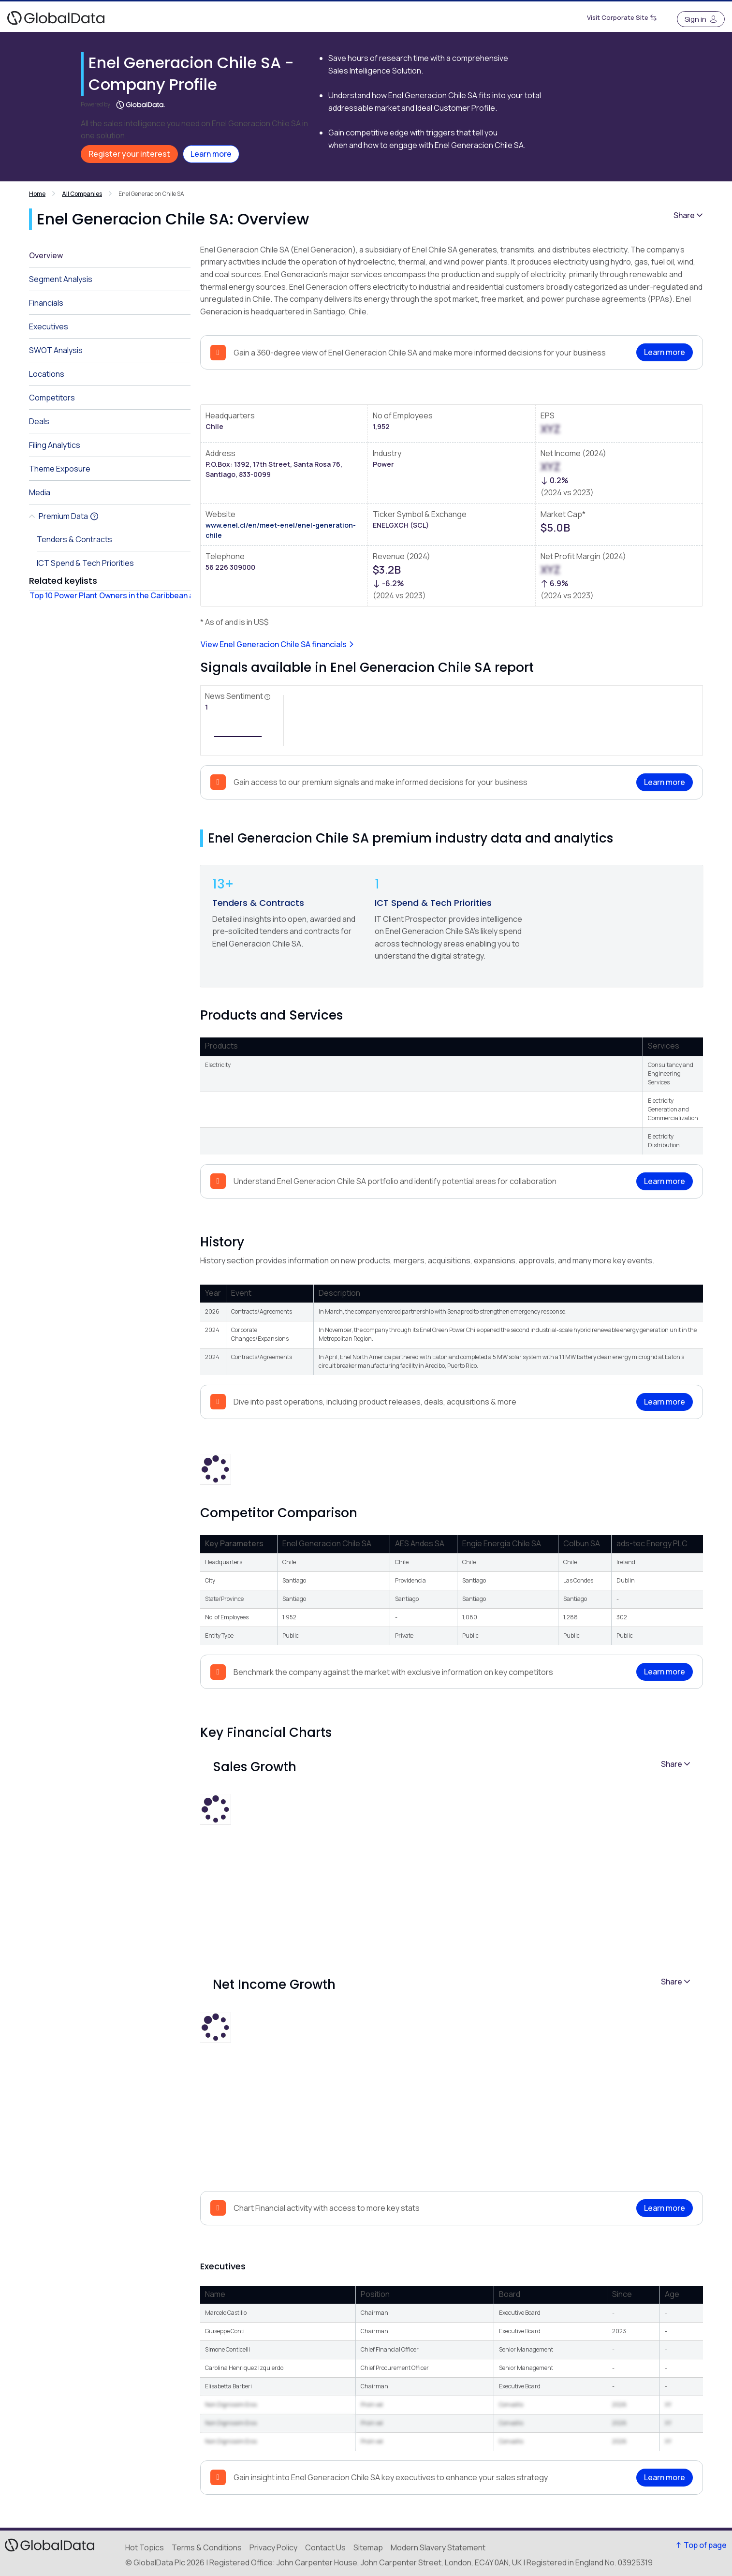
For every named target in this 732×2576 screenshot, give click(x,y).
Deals (39, 421)
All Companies (82, 194)
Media (39, 492)
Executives (48, 326)
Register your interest (129, 153)
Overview (46, 255)
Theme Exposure (59, 468)
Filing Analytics (54, 445)
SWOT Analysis (56, 350)
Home (37, 194)
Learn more (211, 153)
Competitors (52, 397)
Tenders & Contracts (258, 903)
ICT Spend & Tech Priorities (433, 903)
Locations (46, 374)
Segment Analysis (60, 279)
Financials (46, 302)
